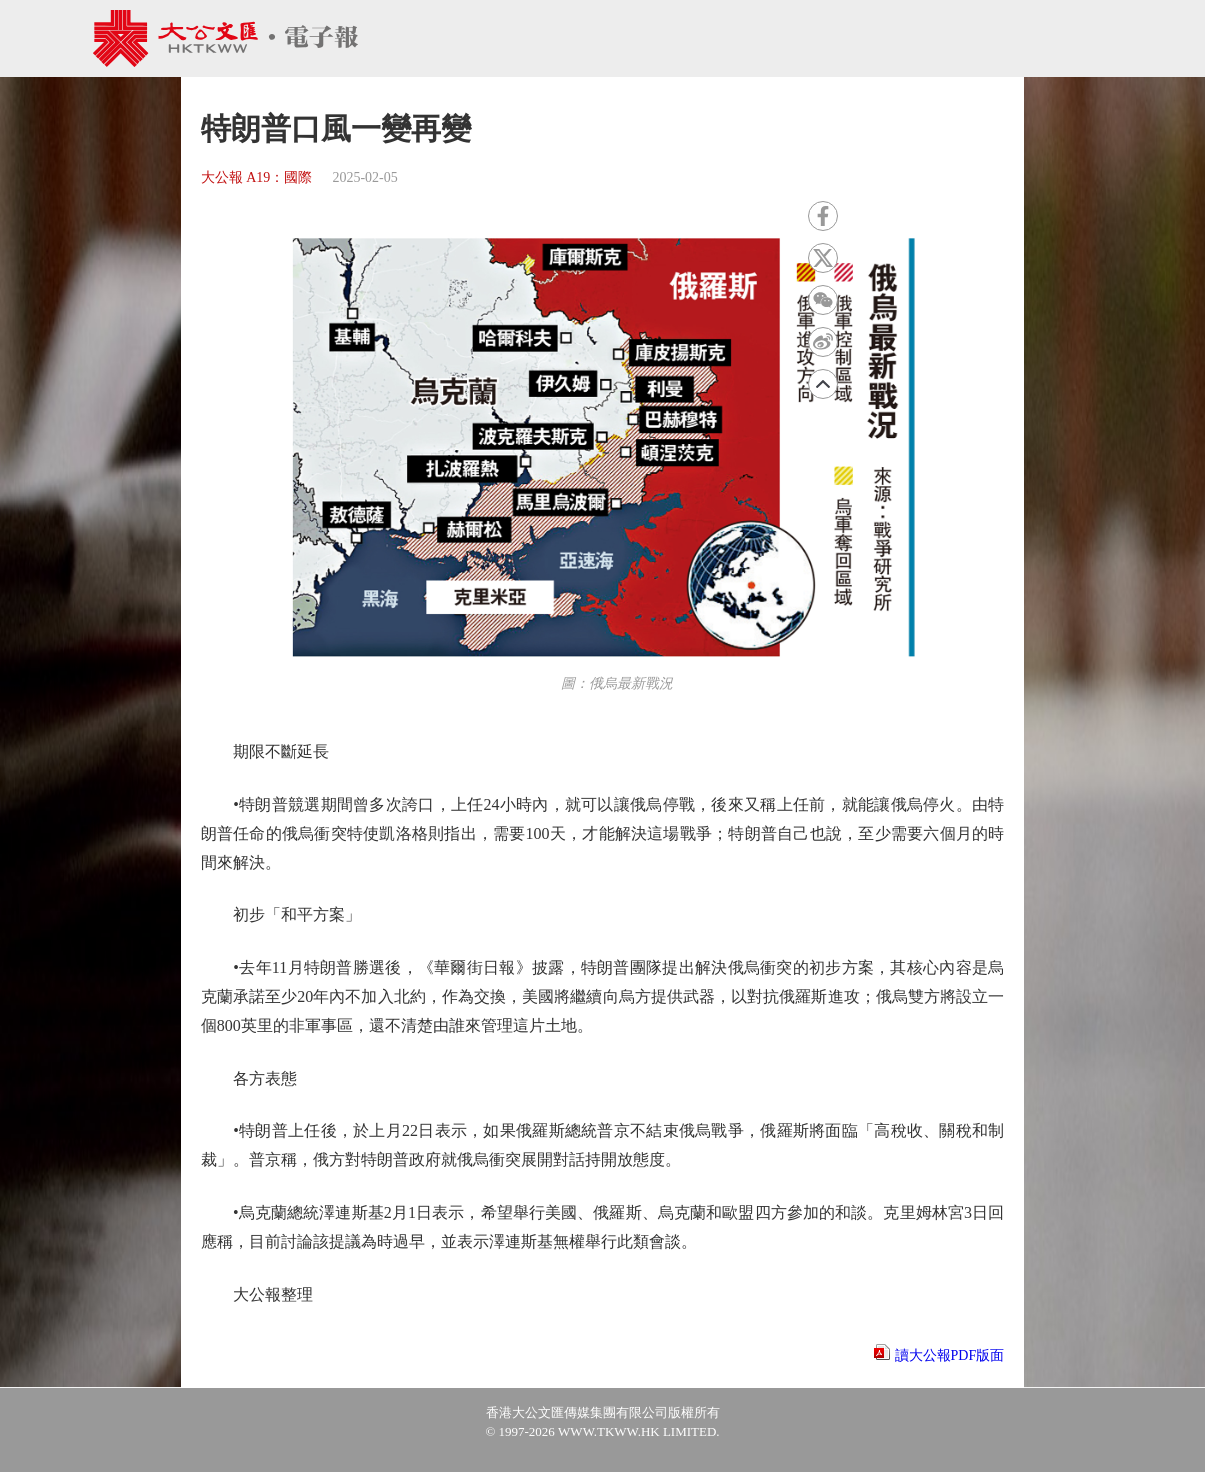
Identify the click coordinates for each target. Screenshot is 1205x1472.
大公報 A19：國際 (257, 177)
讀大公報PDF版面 (950, 1355)
